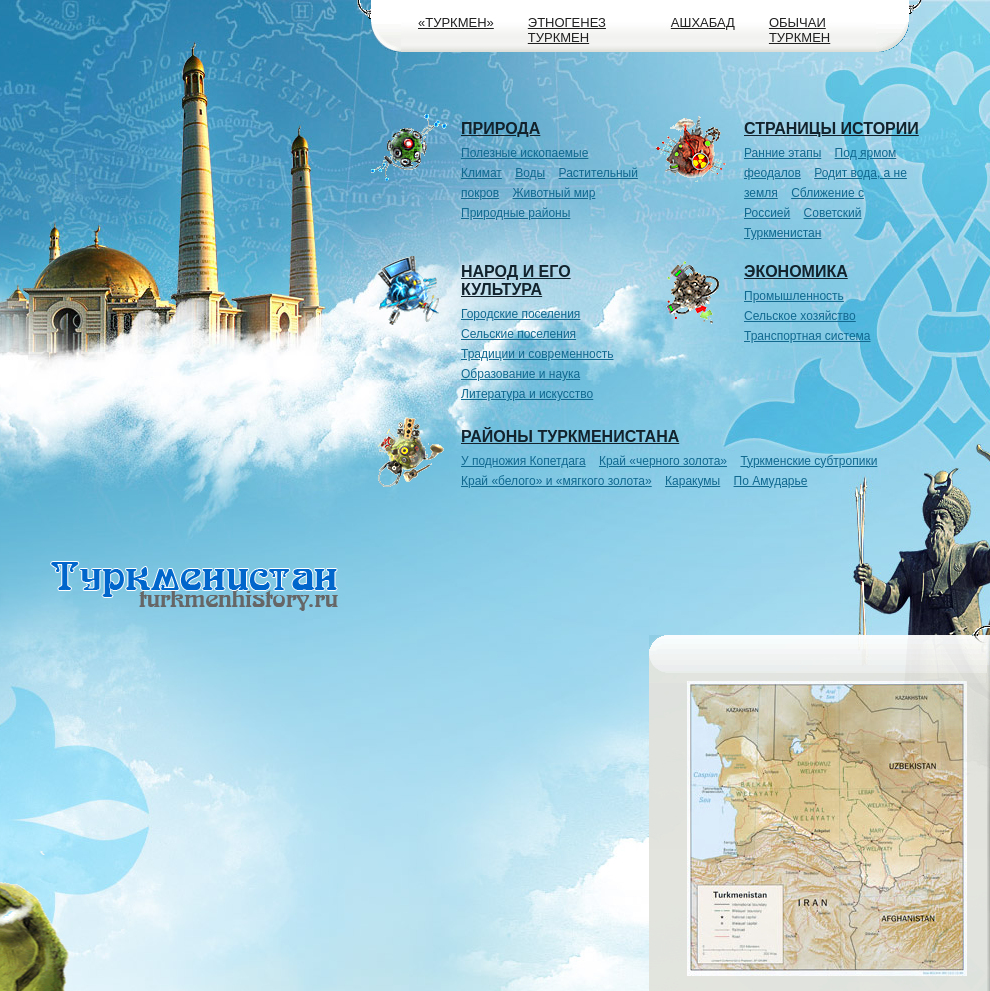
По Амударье (771, 481)
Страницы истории (831, 128)
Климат (481, 173)
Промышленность (794, 296)
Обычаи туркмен (799, 30)
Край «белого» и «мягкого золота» (556, 481)
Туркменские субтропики (808, 461)
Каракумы (692, 481)
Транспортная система (807, 336)
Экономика (796, 271)
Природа (500, 128)
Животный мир (554, 193)
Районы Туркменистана (570, 436)
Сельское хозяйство (800, 316)
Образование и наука (520, 374)
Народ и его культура (516, 280)
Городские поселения (520, 314)
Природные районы (515, 213)
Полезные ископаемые (524, 153)
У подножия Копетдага (523, 461)
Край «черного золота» (663, 461)
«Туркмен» (456, 22)
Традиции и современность (537, 354)
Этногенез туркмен (567, 30)
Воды (530, 173)
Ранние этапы (782, 153)
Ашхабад (703, 22)
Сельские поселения (518, 334)
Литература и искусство (527, 394)
